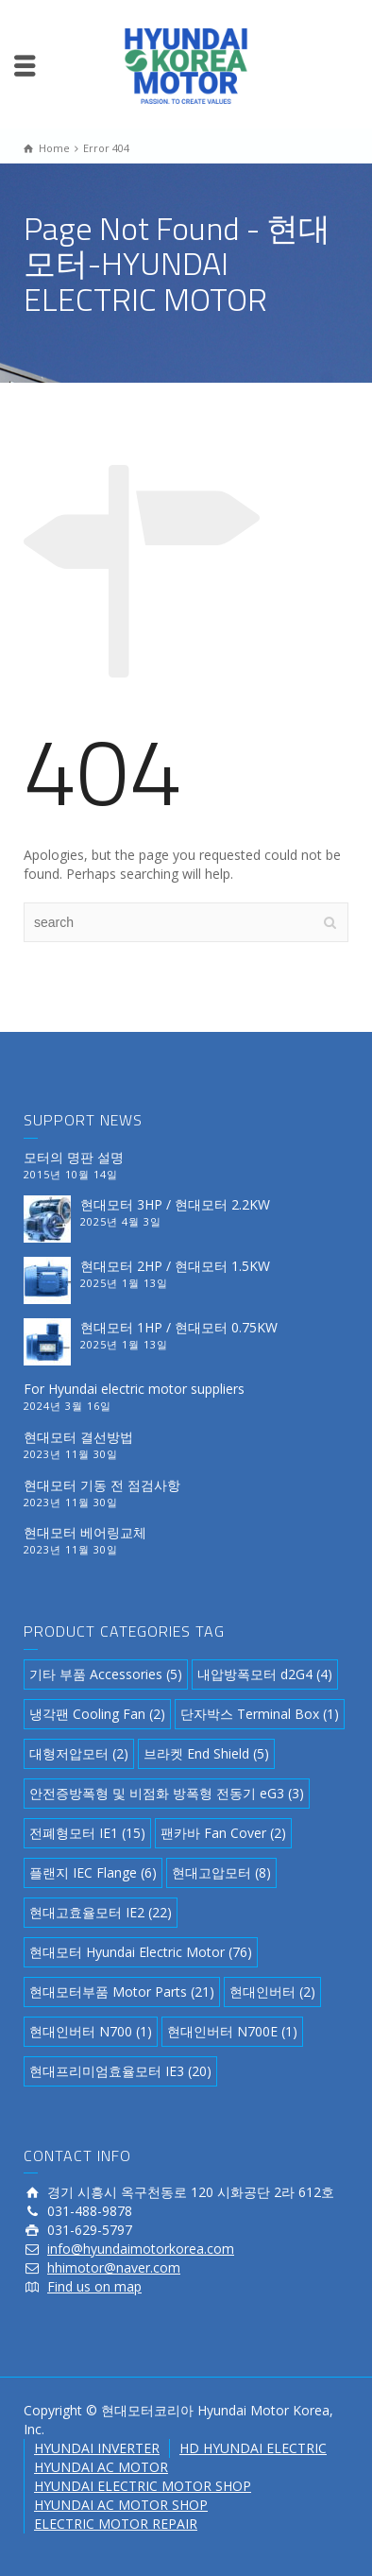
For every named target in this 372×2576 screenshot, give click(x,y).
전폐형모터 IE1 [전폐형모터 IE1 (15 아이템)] (87, 1833)
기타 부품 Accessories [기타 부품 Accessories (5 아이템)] (105, 1674)
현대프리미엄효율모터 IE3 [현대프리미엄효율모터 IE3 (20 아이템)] (120, 2071)
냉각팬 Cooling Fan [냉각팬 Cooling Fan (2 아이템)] (97, 1714)
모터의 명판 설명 (74, 1157)
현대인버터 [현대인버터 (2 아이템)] (272, 1992)
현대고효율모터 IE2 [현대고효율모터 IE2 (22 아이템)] (100, 1912)
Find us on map (94, 2286)
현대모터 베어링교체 (85, 1532)
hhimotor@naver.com (113, 2267)
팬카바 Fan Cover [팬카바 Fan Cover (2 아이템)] (223, 1833)
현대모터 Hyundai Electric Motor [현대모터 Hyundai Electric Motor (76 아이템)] (140, 1952)
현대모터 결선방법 (78, 1437)
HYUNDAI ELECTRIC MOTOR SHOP (142, 2486)
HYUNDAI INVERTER (97, 2448)
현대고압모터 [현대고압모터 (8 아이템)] (221, 1872)
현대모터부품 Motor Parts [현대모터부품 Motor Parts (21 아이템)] (121, 1992)
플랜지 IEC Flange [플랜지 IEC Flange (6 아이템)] (93, 1872)
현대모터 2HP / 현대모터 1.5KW (175, 1266)
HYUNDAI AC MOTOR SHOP (121, 2505)
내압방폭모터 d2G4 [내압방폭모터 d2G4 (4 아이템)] (264, 1674)
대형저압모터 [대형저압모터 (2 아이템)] (78, 1753)
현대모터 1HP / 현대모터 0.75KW (179, 1327)
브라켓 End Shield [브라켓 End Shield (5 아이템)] (206, 1753)
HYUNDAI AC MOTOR (101, 2467)
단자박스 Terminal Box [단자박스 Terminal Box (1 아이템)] (259, 1714)
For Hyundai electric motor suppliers (134, 1389)
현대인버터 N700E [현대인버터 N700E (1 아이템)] (232, 2031)
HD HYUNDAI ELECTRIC (253, 2448)
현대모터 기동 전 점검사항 (102, 1485)
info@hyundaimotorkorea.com (140, 2249)
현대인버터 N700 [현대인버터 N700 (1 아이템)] (90, 2031)
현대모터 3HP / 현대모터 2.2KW (175, 1204)
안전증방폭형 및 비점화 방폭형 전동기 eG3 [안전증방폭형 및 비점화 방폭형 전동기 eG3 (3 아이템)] (166, 1793)
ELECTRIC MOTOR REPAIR (115, 2524)
